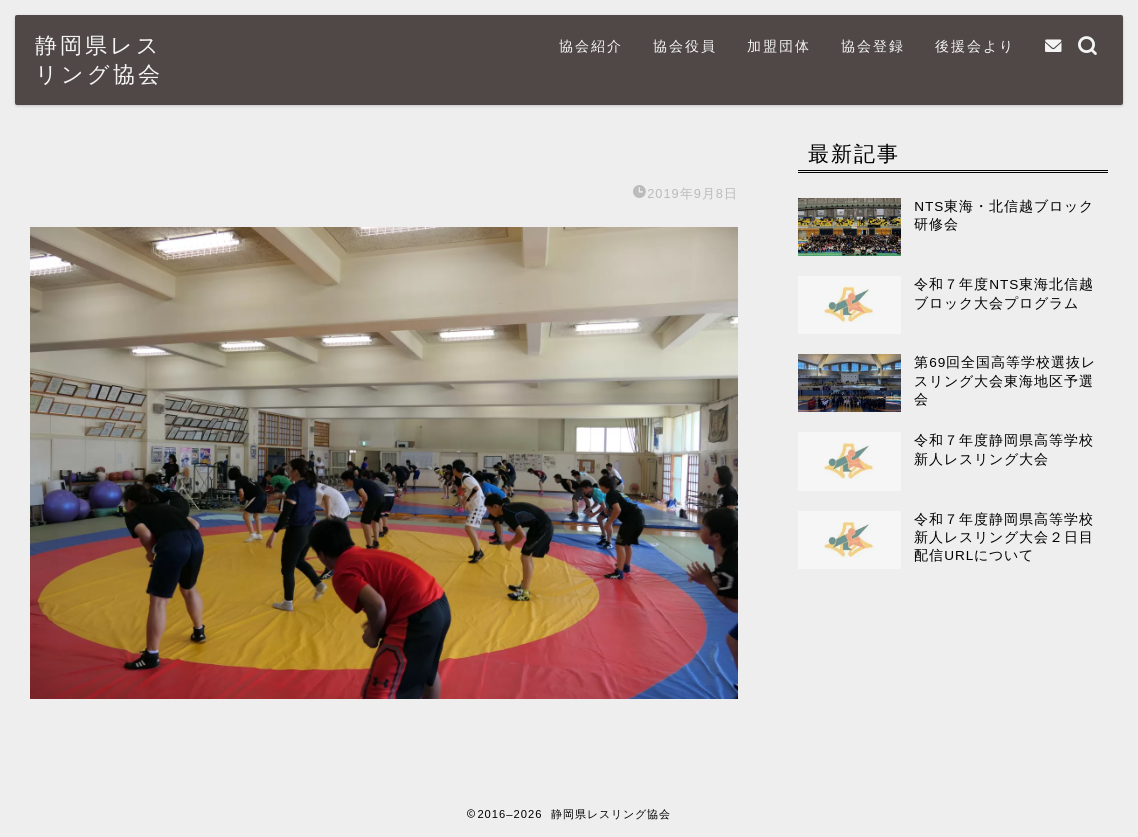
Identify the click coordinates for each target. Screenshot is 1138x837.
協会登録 (873, 46)
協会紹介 (591, 46)
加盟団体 (779, 46)
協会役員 (685, 46)
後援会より (975, 46)
